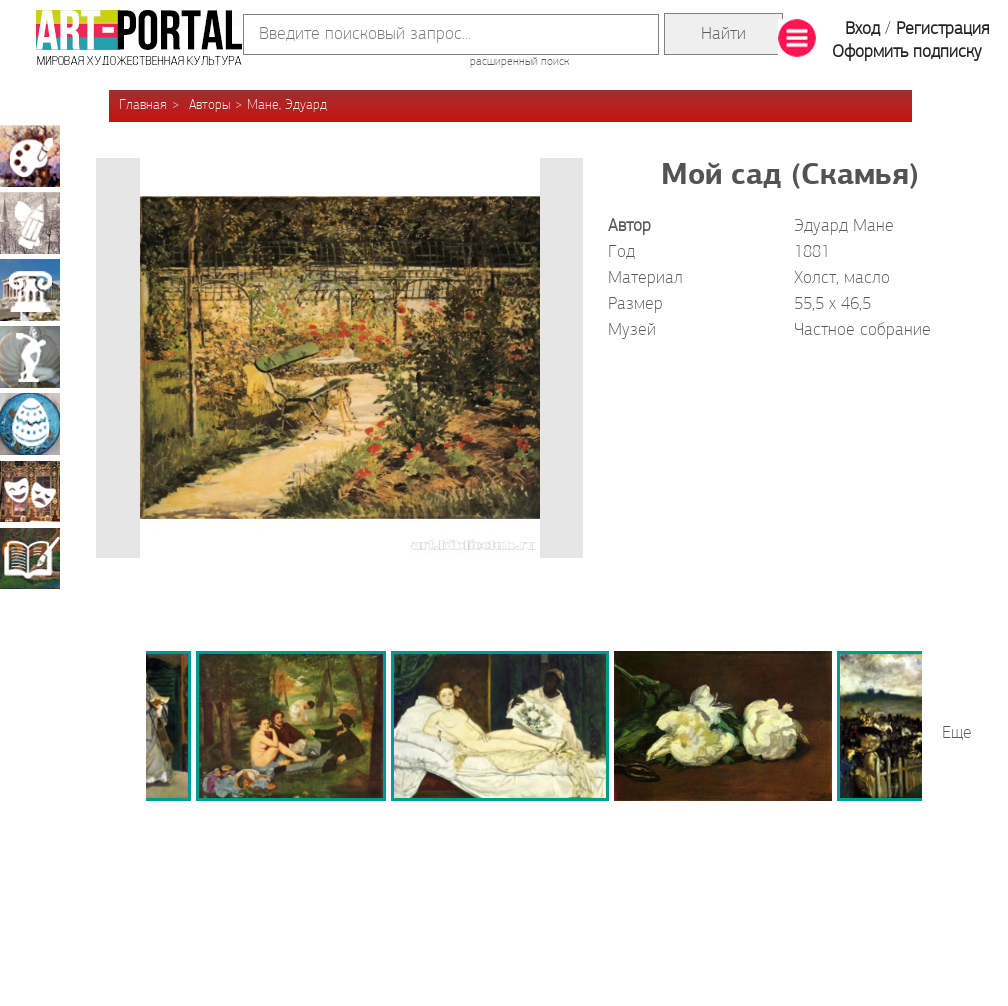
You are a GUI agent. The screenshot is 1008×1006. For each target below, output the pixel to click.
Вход (862, 29)
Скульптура (30, 357)
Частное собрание (862, 330)
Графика (30, 223)
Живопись (30, 156)
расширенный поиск (519, 62)
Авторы (209, 105)
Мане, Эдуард (287, 105)
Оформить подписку (907, 52)
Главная (143, 105)
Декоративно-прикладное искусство (30, 424)
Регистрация (942, 29)
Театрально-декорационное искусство (30, 491)
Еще (957, 733)
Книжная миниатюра (30, 558)
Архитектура (30, 290)
